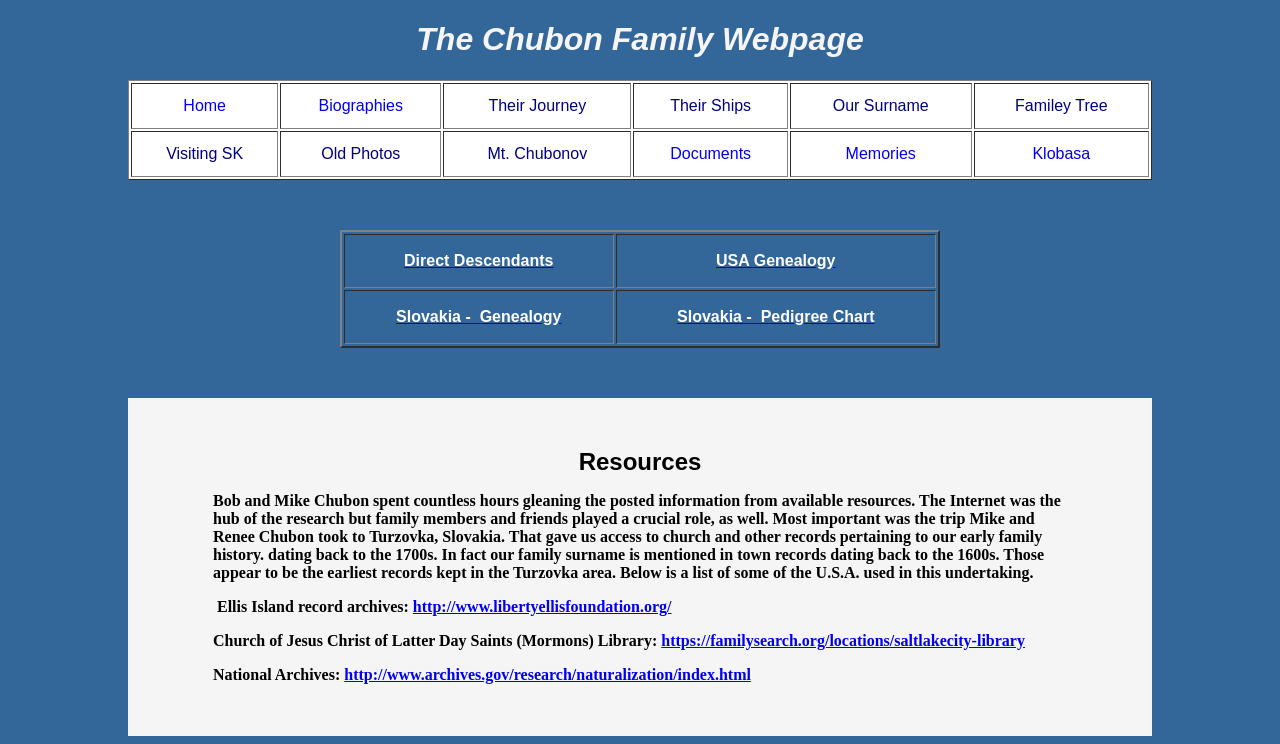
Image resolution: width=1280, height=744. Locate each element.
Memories (881, 153)
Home (204, 105)
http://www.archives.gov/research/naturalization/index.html (547, 674)
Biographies (361, 105)
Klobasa (1061, 153)
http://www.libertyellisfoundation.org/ (542, 606)
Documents (710, 153)
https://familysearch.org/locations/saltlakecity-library (843, 640)
